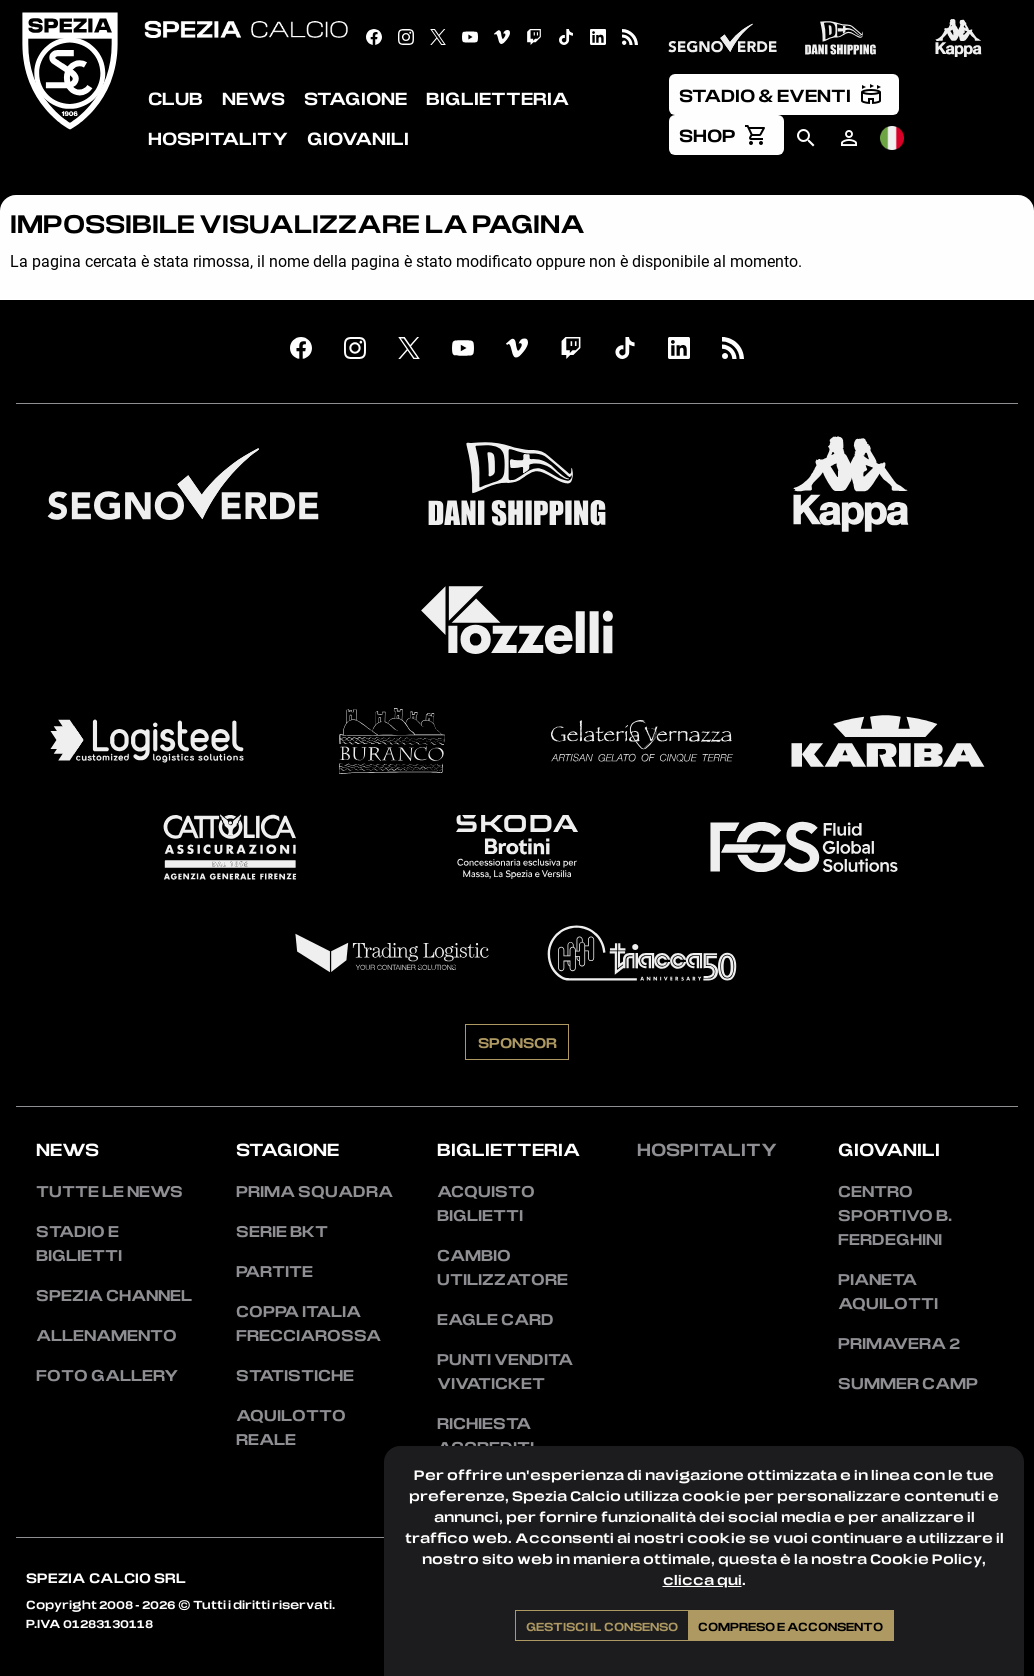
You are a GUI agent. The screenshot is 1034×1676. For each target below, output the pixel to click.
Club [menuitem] (175, 98)
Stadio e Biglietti (79, 1243)
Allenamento (106, 1335)
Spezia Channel (114, 1295)
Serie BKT (282, 1231)
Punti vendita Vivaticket (505, 1371)
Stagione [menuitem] (355, 98)
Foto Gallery (107, 1375)
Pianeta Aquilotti (888, 1291)
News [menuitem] (253, 98)
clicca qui (702, 1579)
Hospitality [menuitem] (218, 138)
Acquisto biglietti (486, 1203)
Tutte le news (109, 1191)
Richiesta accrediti (485, 1435)
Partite (274, 1271)
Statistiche (295, 1375)
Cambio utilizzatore (502, 1267)
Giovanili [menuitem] (358, 138)
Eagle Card (495, 1319)
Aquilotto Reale (291, 1427)
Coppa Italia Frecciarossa (308, 1323)
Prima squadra (314, 1191)
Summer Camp (908, 1383)
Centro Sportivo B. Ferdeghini (895, 1215)
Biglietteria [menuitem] (497, 98)
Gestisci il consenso (602, 1626)
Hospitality (707, 1149)
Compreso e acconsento (790, 1626)
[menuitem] (784, 94)
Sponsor (517, 1042)
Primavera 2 (899, 1343)
